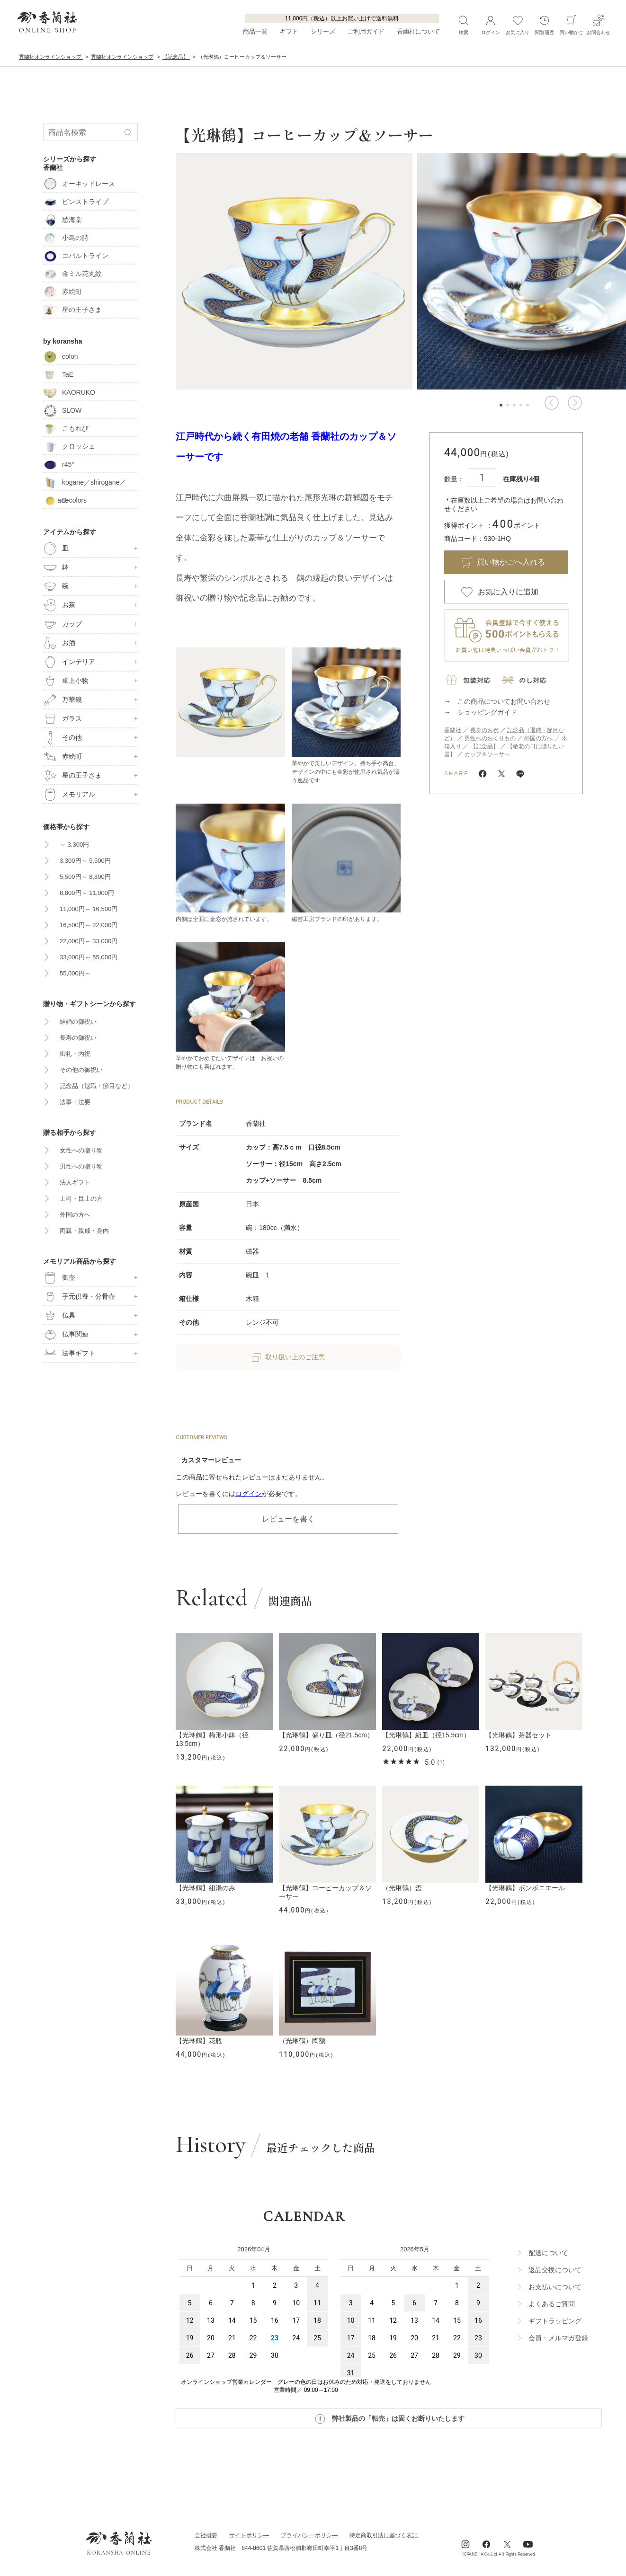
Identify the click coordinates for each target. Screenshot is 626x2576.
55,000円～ (75, 973)
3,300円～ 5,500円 (85, 860)
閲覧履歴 (544, 24)
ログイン (248, 1493)
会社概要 (206, 2535)
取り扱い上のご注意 (288, 1357)
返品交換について (554, 2270)
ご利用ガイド (366, 31)
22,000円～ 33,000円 (88, 941)
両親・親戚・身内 (84, 1230)
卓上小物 (66, 681)
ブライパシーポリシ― (309, 2535)
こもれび (66, 428)
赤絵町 (62, 291)
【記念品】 (484, 746)
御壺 (59, 1278)
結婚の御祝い (78, 1021)
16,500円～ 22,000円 (88, 925)
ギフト (289, 31)
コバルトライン (75, 255)
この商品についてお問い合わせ (503, 701)
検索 (463, 24)
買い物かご (571, 24)
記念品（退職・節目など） (97, 1085)
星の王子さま (72, 309)
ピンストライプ (75, 201)
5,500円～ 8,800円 (85, 876)
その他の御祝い (81, 1069)
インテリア (69, 662)
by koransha (62, 341)
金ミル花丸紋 (72, 273)
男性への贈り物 (81, 1166)
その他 (62, 738)
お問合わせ (598, 24)
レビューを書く (288, 1519)
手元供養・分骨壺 (79, 1297)
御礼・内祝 (75, 1053)
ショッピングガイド (487, 712)
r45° (58, 464)
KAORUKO (69, 392)
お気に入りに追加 (508, 592)
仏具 (59, 1316)
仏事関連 (66, 1335)
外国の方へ (538, 738)
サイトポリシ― (249, 2535)
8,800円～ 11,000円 (87, 892)
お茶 (59, 605)
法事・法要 (75, 1102)
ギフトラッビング (554, 2321)
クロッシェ (69, 446)
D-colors (65, 500)
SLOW (62, 410)
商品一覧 (255, 31)
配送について (548, 2253)
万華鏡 (62, 700)
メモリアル (69, 795)
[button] (551, 402)
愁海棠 (62, 219)
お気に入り (517, 24)
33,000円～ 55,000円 (88, 957)
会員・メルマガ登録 (558, 2338)
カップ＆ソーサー (487, 754)
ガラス (62, 719)
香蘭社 (452, 730)
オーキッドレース (79, 183)
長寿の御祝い (78, 1037)
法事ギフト (69, 1353)
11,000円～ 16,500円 (88, 908)
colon (60, 356)
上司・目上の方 (81, 1198)
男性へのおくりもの (490, 738)
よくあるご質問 (551, 2304)
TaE (58, 374)
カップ (62, 624)
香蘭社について (418, 31)
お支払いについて (554, 2287)
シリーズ (323, 31)
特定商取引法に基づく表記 (383, 2535)
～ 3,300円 (74, 844)
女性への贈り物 (81, 1150)
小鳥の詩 (66, 237)
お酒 (59, 643)
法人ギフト (75, 1182)
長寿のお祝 (484, 730)
